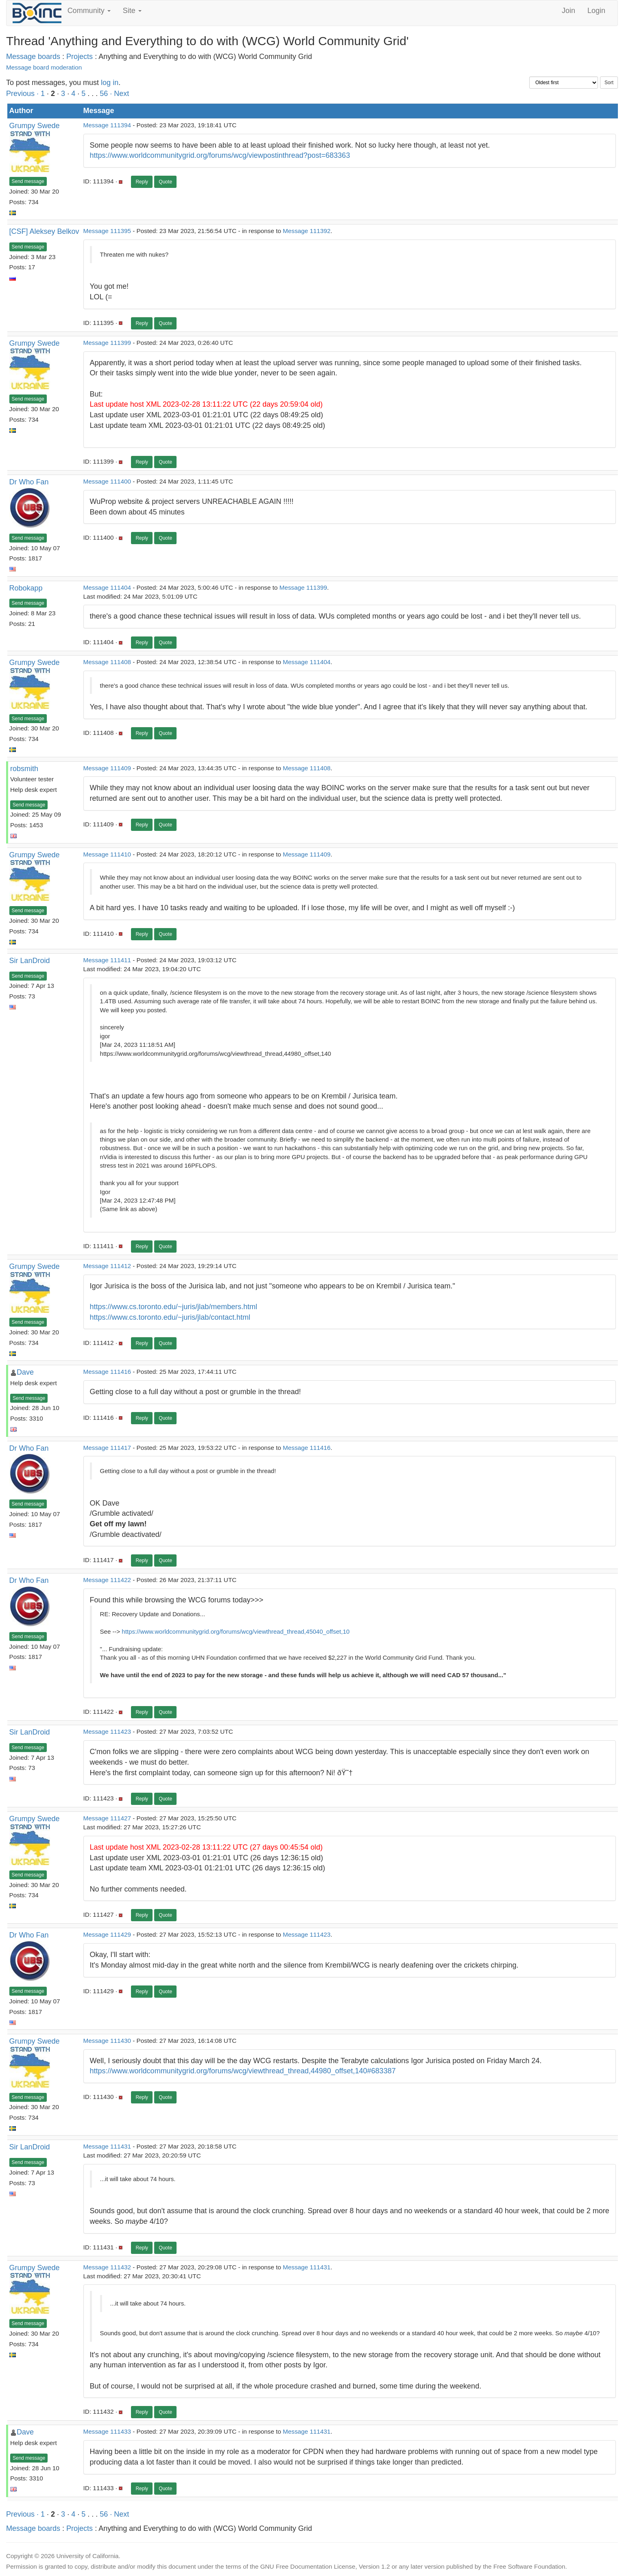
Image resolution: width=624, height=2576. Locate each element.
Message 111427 (107, 1818)
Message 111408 (107, 661)
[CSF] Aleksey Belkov (44, 231)
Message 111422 (107, 1579)
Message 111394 (107, 125)
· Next (119, 93)
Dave (25, 1372)
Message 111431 (107, 2146)
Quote (165, 182)
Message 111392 (306, 230)
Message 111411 (107, 960)
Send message (28, 181)
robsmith (24, 769)
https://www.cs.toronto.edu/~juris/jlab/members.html (173, 1307)
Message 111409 (107, 768)
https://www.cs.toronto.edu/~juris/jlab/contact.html (170, 1317)
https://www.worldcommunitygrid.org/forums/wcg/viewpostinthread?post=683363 (220, 155)
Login (596, 11)
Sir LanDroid (29, 961)
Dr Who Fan (29, 482)
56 (104, 93)
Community (89, 11)
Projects (79, 56)
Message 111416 (107, 1371)
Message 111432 (107, 2267)
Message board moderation (44, 67)
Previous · (23, 93)
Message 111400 (107, 481)
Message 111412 (107, 1265)
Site (132, 11)
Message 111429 (107, 1934)
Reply (141, 182)
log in (109, 82)
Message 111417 (107, 1447)
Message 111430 (107, 2040)
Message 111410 (107, 854)
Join (568, 11)
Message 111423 (107, 1731)
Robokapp (26, 588)
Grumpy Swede (34, 126)
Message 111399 (107, 342)
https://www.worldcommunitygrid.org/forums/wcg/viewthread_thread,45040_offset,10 (235, 1631)
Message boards (33, 56)
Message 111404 (107, 587)
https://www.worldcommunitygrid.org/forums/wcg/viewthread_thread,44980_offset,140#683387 (243, 2071)
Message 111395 (107, 230)
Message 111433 (107, 2431)
